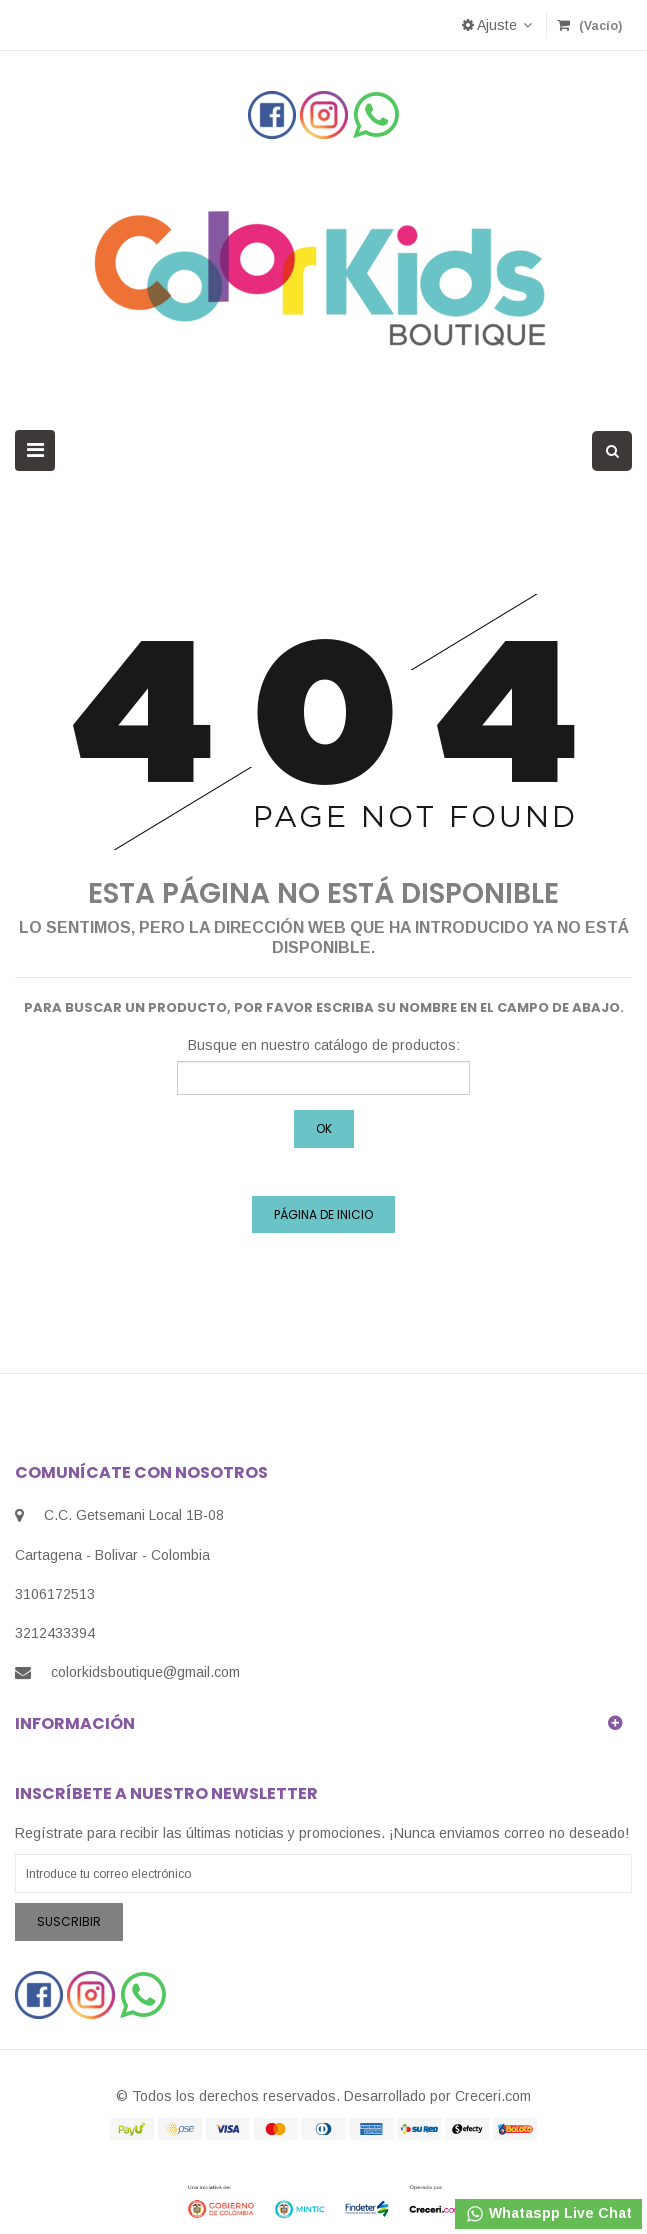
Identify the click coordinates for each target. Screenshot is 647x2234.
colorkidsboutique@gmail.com (145, 1672)
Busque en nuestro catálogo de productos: (324, 1045)
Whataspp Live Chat (548, 2214)
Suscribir (69, 1921)
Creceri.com (493, 2096)
